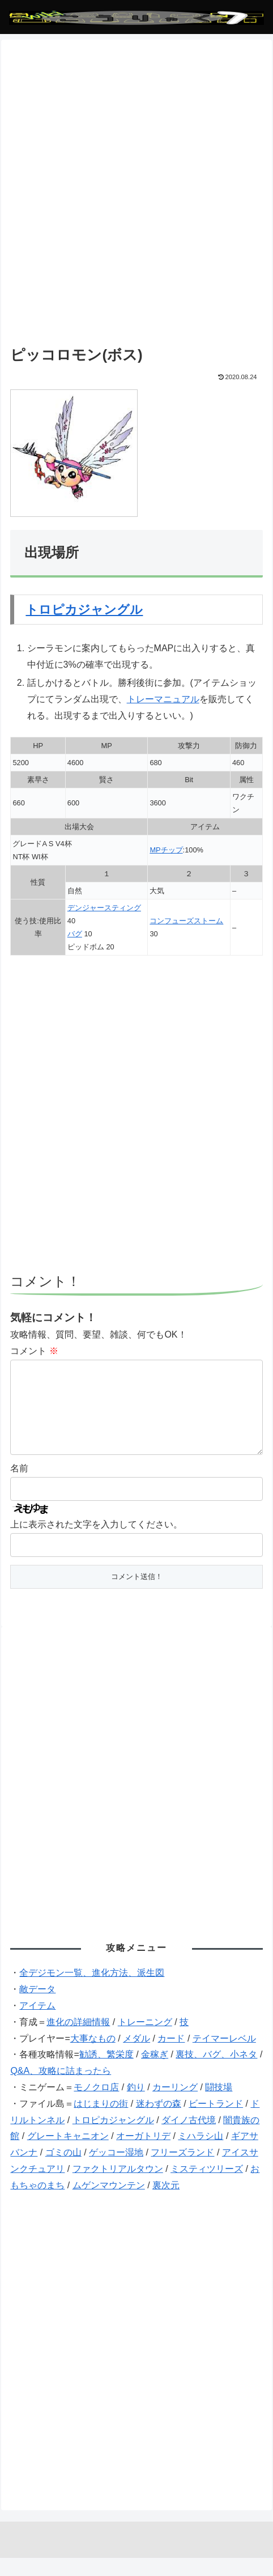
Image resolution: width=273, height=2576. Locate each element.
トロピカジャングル (84, 609)
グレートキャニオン (68, 2154)
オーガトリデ (143, 2154)
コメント (34, 1351)
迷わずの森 (158, 2122)
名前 (19, 1486)
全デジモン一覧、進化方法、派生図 (91, 1991)
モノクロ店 (96, 2105)
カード (171, 2056)
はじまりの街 (101, 2122)
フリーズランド (182, 2170)
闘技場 (218, 2105)
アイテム (37, 2023)
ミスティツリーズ (206, 2187)
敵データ (37, 2007)
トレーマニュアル (163, 699)
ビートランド (216, 2122)
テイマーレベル (224, 2056)
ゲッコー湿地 (116, 2170)
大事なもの (93, 2056)
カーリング (175, 2105)
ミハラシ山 (200, 2154)
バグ (74, 934)
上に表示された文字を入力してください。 (96, 1542)
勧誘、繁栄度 (106, 2072)
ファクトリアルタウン (117, 2187)
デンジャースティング (104, 907)
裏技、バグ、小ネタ (216, 2072)
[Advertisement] (136, 200)
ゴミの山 (63, 2170)
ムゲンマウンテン (108, 2203)
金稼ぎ (154, 2072)
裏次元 (166, 2203)
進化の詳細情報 (78, 2040)
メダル (136, 2056)
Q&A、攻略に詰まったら (60, 2089)
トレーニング (145, 2040)
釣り (136, 2105)
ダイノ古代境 (188, 2138)
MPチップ (166, 850)
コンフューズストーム (186, 920)
